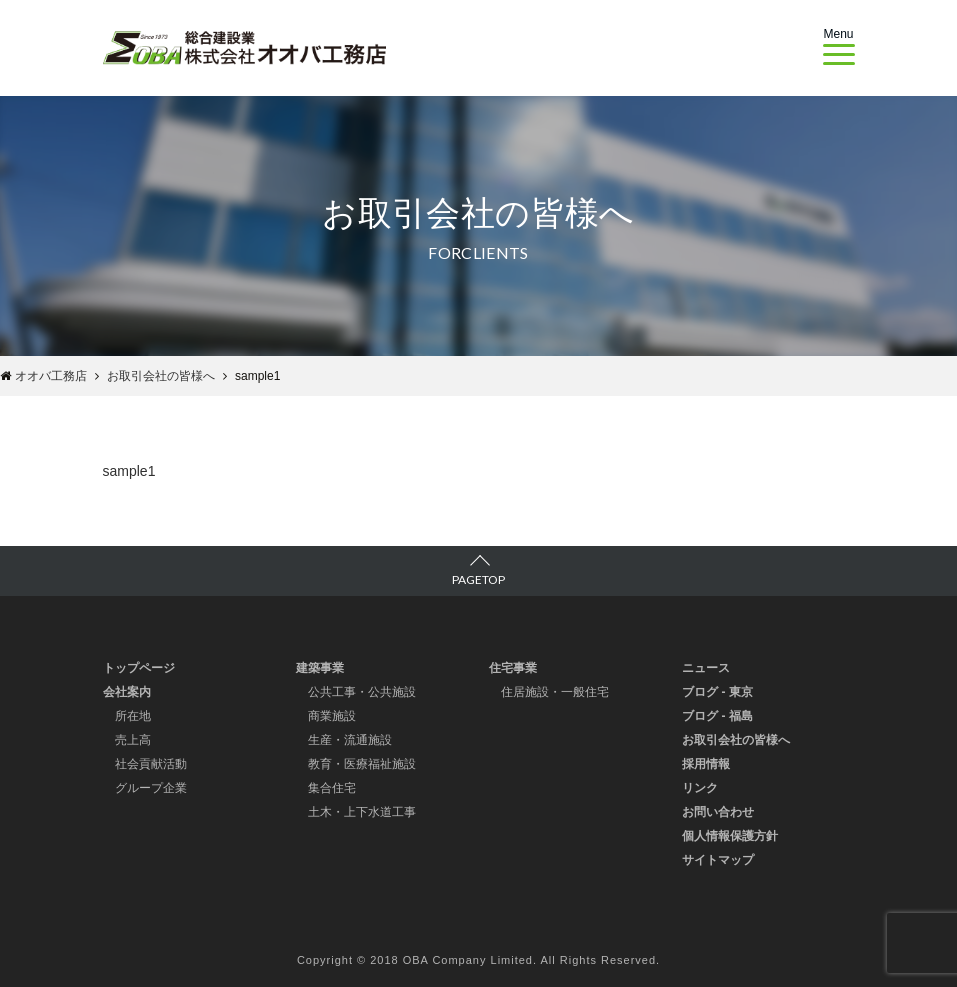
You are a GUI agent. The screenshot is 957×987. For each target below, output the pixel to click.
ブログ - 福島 (717, 716)
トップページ (139, 668)
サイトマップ (718, 860)
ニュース (706, 668)
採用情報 (706, 764)
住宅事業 (513, 668)
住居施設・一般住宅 (555, 692)
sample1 (129, 471)
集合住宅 (332, 788)
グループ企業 (151, 788)
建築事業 (320, 668)
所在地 (133, 716)
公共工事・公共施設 (362, 692)
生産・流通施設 (350, 740)
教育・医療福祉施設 (362, 764)
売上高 (133, 740)
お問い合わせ (718, 812)
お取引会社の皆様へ (736, 740)
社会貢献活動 (151, 764)
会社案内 (127, 692)
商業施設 (332, 716)
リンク (700, 788)
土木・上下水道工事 (362, 812)
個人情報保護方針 (730, 836)
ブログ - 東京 (717, 692)
